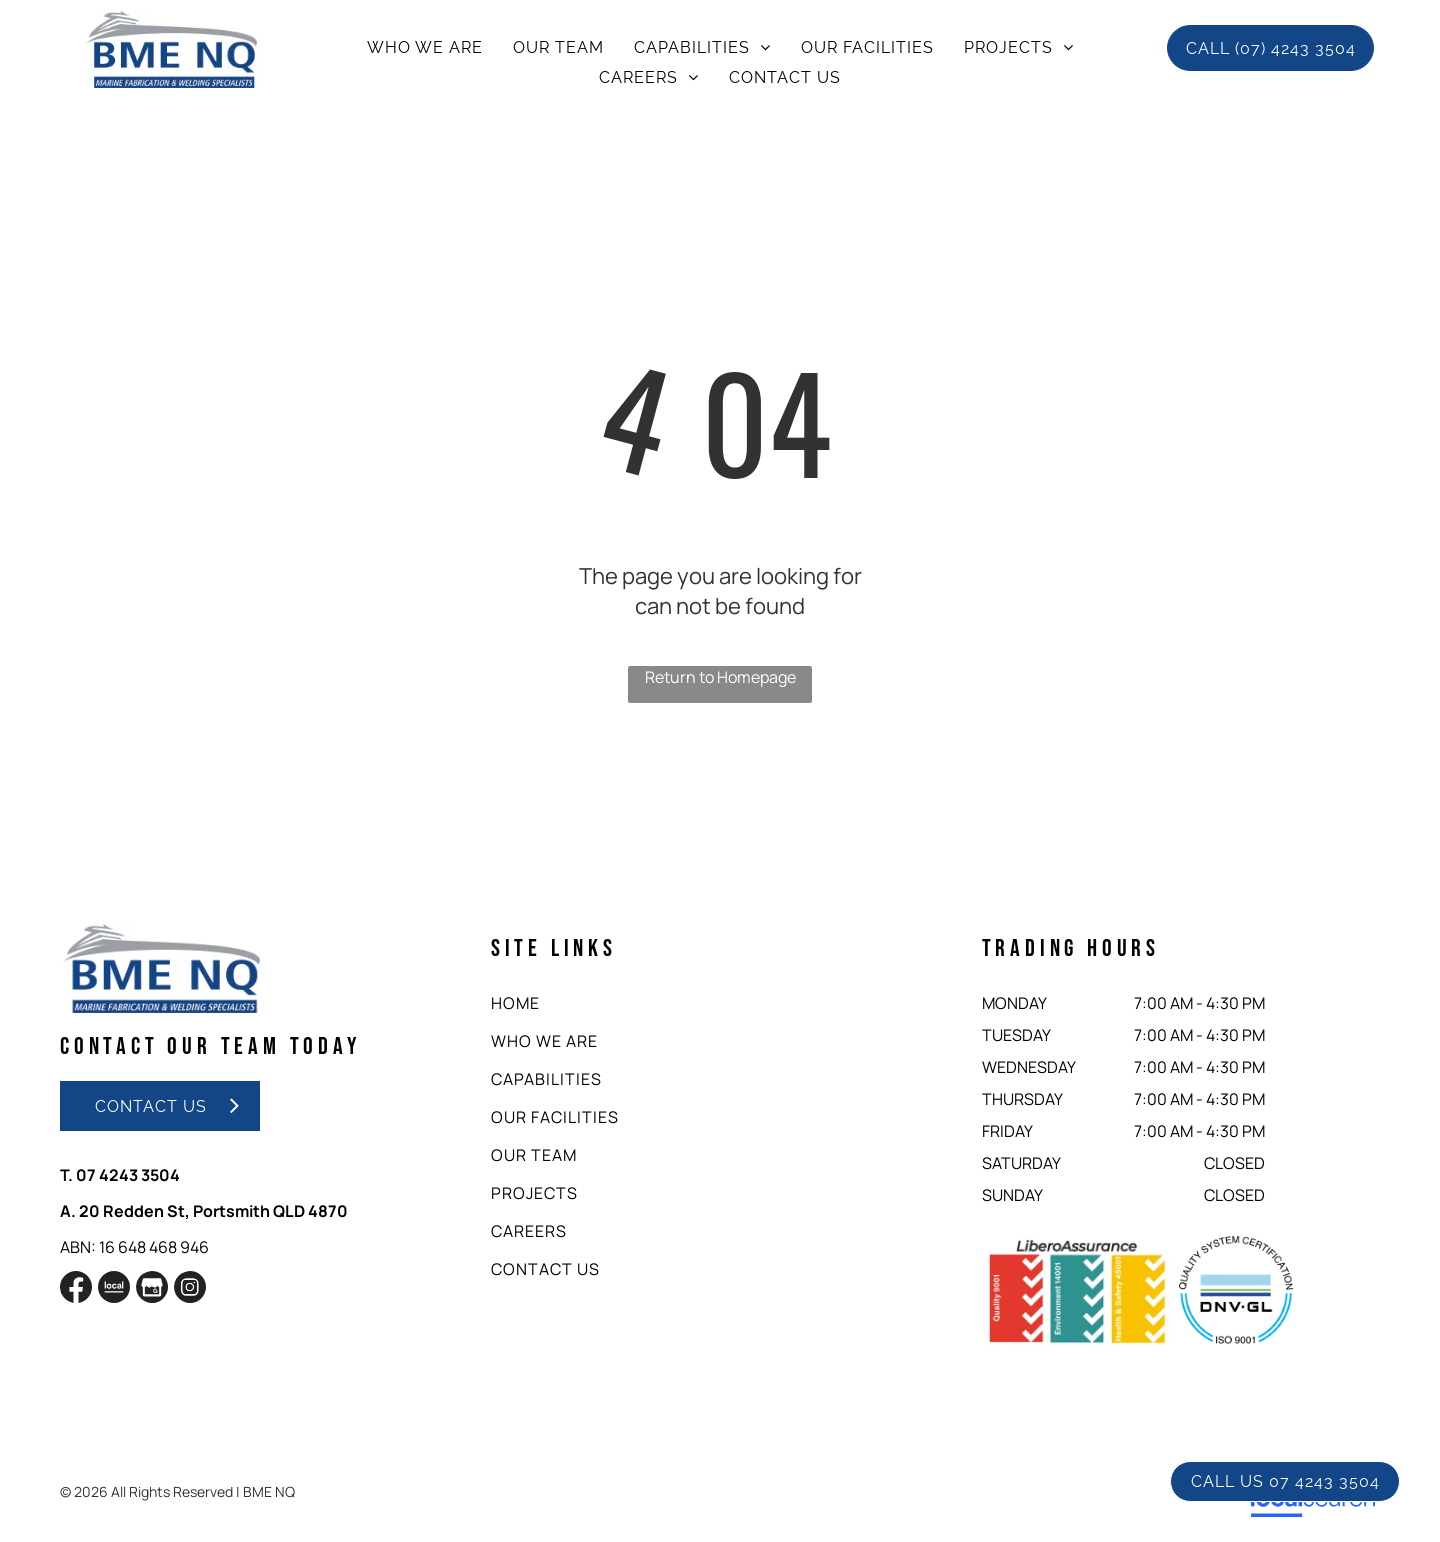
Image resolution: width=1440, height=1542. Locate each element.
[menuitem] (425, 47)
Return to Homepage (720, 677)
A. (68, 1211)
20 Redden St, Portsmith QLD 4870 (213, 1211)
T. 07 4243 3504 (120, 1175)
